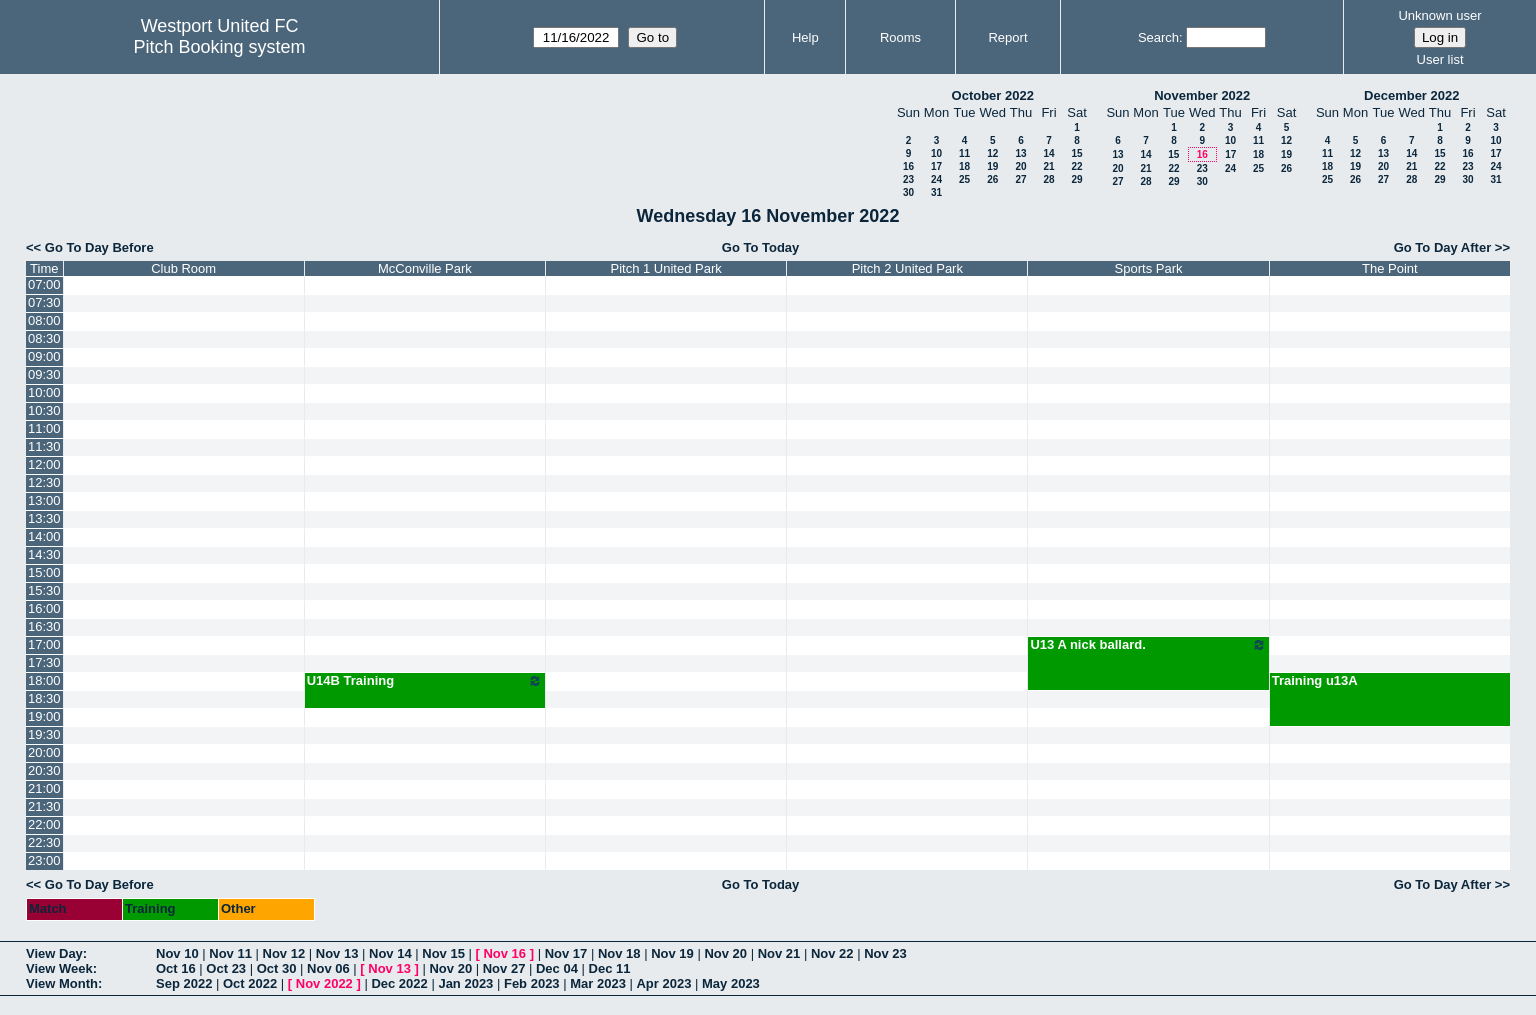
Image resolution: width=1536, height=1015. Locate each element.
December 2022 (1411, 95)
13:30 (44, 518)
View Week (59, 968)
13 (1020, 153)
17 (936, 166)
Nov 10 (177, 953)
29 (1076, 179)
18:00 (44, 680)
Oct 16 (176, 968)
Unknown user (1439, 15)
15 (1076, 153)
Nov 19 (672, 953)
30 (908, 192)
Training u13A (1315, 680)
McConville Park (425, 268)
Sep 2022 (184, 983)
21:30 (44, 806)
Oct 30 (277, 968)
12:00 (44, 464)
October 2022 (993, 95)
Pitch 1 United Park (666, 268)
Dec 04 (557, 968)
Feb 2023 (532, 983)
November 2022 (1202, 95)
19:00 (44, 716)
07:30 (44, 302)
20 (1020, 166)
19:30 (44, 734)
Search (1158, 37)
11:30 (44, 446)
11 (964, 153)
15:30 (44, 590)
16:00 (44, 608)
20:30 (44, 770)
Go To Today (761, 247)
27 (1020, 179)
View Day (54, 953)
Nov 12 (284, 953)
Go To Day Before (99, 247)
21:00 (44, 788)
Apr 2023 (663, 983)
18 (964, 166)
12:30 (44, 482)
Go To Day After (1443, 247)
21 (1048, 166)
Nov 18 (619, 953)
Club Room (183, 268)
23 (908, 179)
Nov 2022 (324, 983)
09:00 (44, 356)
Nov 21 (779, 953)
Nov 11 (230, 953)
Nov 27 (504, 968)
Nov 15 (443, 953)
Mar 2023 (598, 983)
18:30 (44, 698)
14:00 (44, 536)
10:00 (44, 392)
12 (992, 153)
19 (992, 166)
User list (1440, 59)
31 (936, 192)
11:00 (44, 428)
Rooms (900, 37)
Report (1007, 37)
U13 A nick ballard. (1148, 645)
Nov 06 (328, 968)
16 (908, 166)
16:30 (44, 626)
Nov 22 (832, 953)
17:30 (44, 662)
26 (992, 179)
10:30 (44, 410)
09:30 (44, 374)
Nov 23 (885, 953)
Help (805, 37)
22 (1076, 166)
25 (964, 179)
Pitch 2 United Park (907, 268)
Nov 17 (566, 953)
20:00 (44, 752)
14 (1048, 153)
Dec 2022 (399, 983)
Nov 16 (504, 953)
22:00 (44, 824)
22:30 (44, 842)
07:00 (44, 284)
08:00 (44, 320)
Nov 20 (725, 953)
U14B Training (425, 681)
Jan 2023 (465, 983)
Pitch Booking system (220, 47)
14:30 (44, 554)
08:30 (44, 338)
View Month (62, 983)
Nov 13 (337, 953)
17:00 (44, 644)
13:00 (44, 500)
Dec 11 (610, 968)
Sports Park (1149, 268)
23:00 (44, 860)
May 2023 (731, 983)
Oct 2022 (250, 983)
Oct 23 (226, 968)
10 (936, 153)
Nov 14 (390, 953)
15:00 (44, 572)
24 (936, 179)
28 (1048, 179)
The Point (1390, 268)
